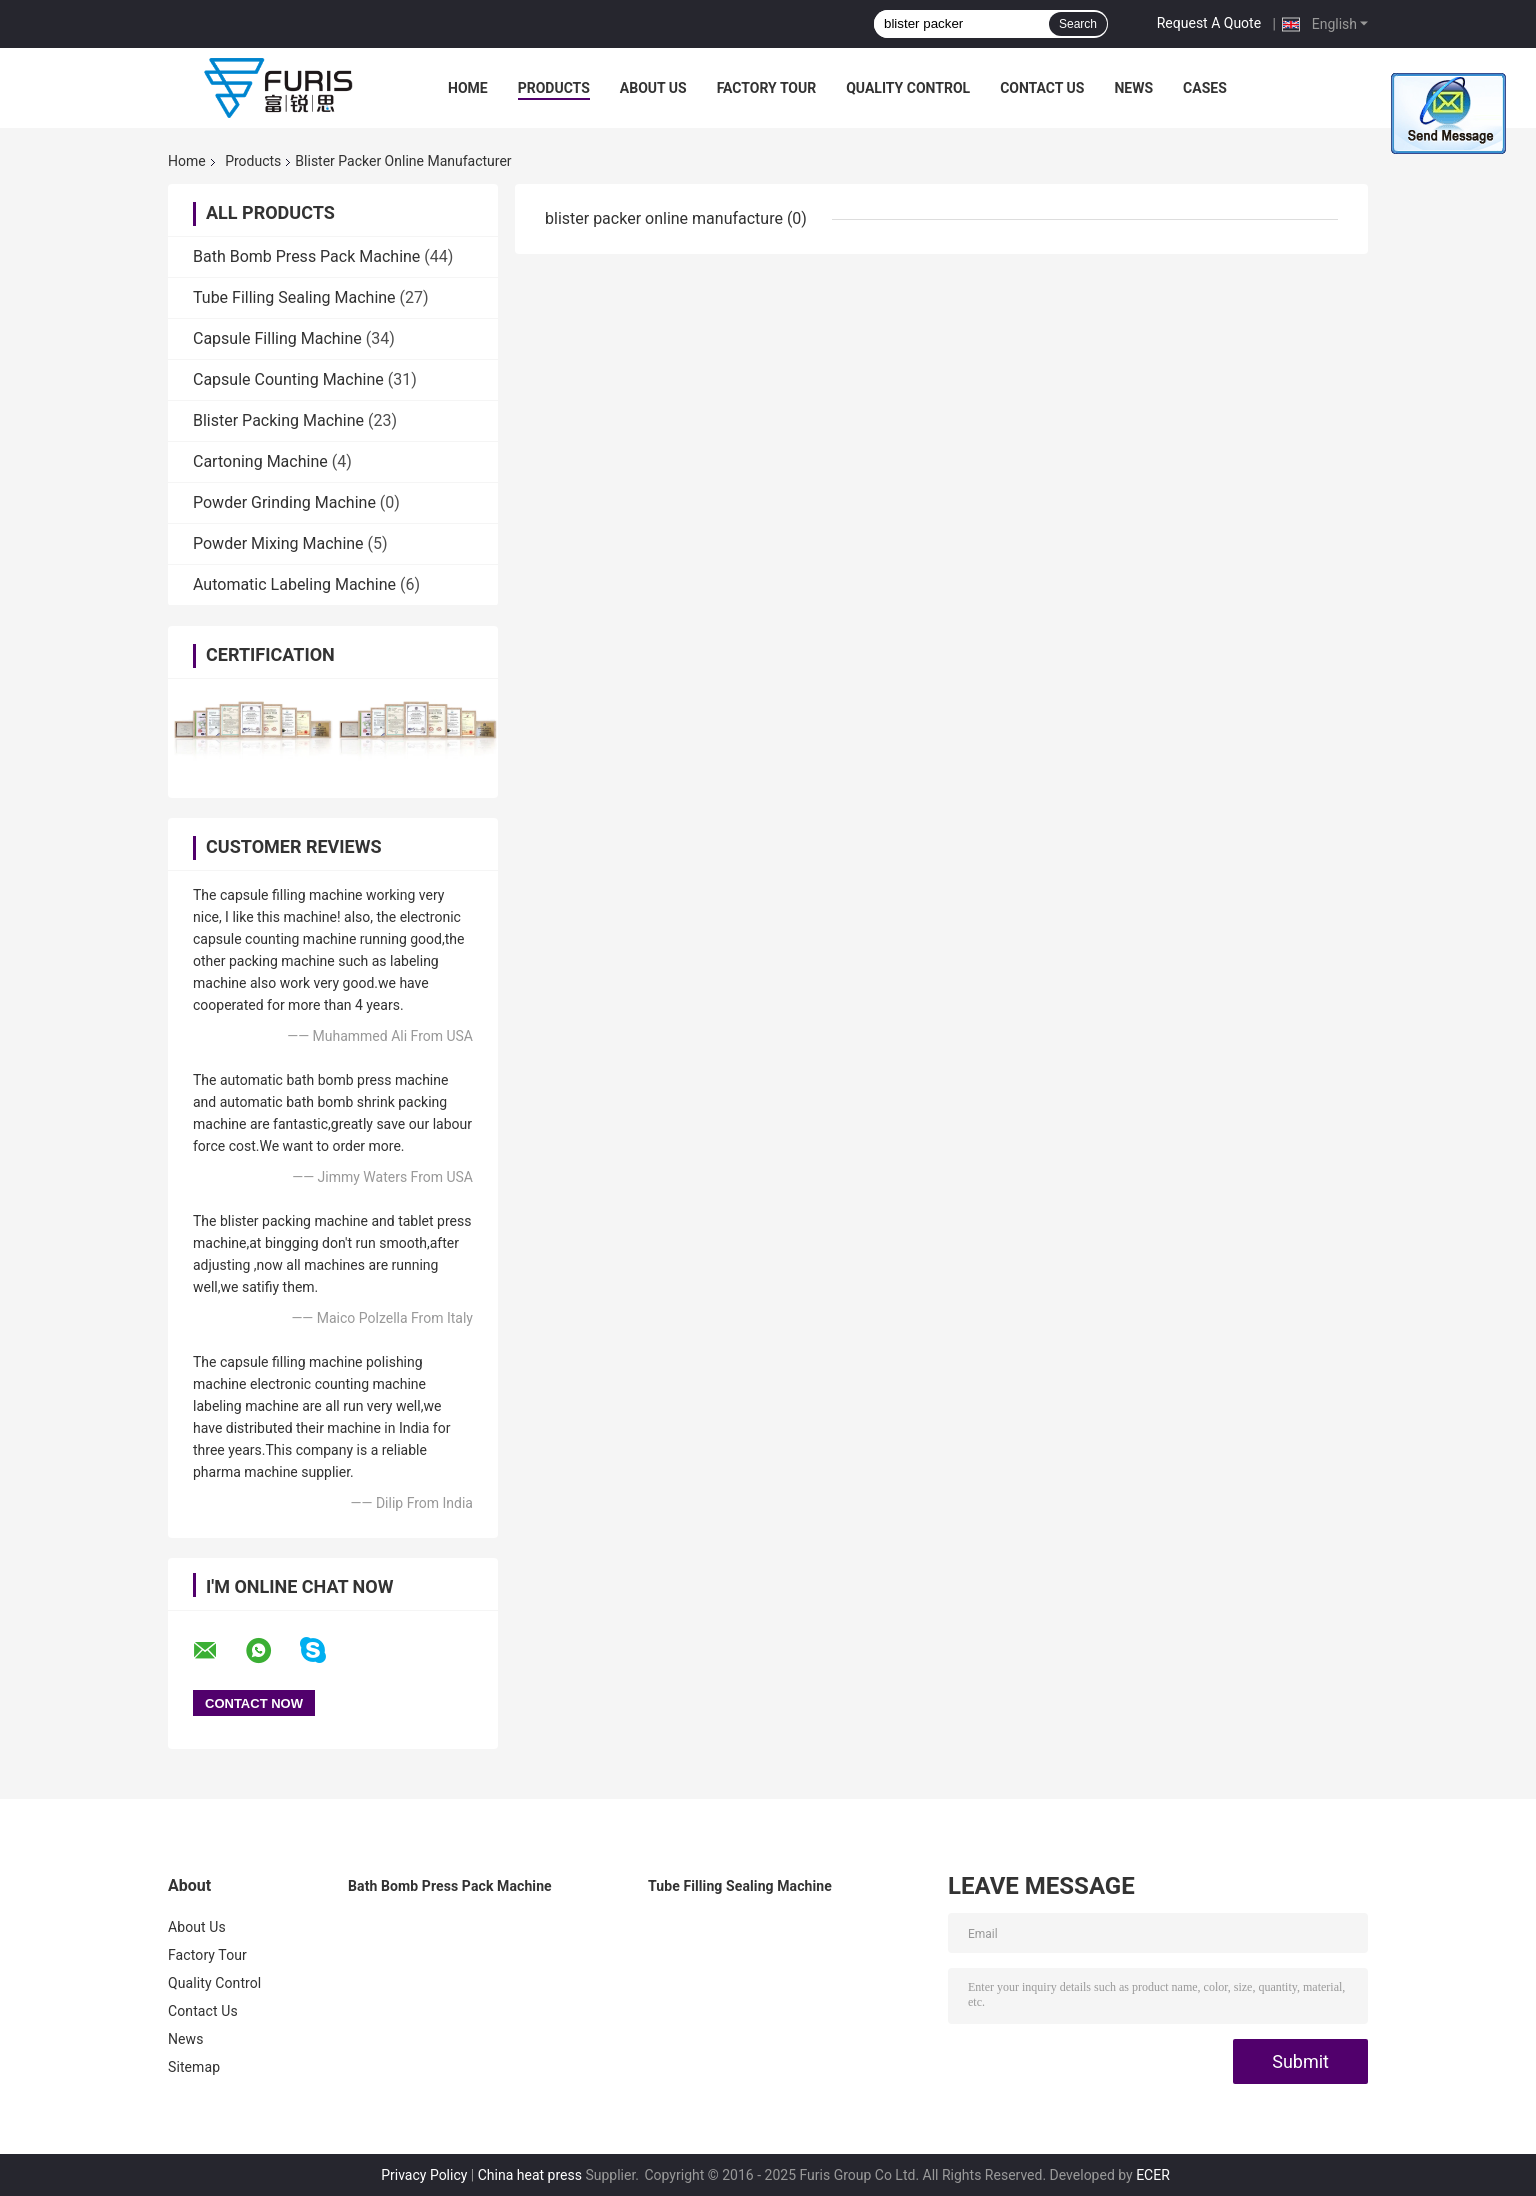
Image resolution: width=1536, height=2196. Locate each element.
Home (468, 88)
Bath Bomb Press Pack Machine (306, 256)
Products (554, 88)
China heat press (530, 2175)
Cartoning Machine (260, 461)
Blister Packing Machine (278, 420)
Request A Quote (1209, 23)
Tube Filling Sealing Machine (294, 297)
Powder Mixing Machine (278, 543)
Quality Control (908, 88)
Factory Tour (767, 88)
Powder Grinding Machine (284, 502)
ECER (1153, 2175)
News (1133, 88)
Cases (1205, 88)
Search (1078, 24)
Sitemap (194, 2067)
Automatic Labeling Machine (294, 584)
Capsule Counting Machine (288, 379)
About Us (653, 88)
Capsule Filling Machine (277, 338)
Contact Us (1042, 88)
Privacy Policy (424, 2175)
